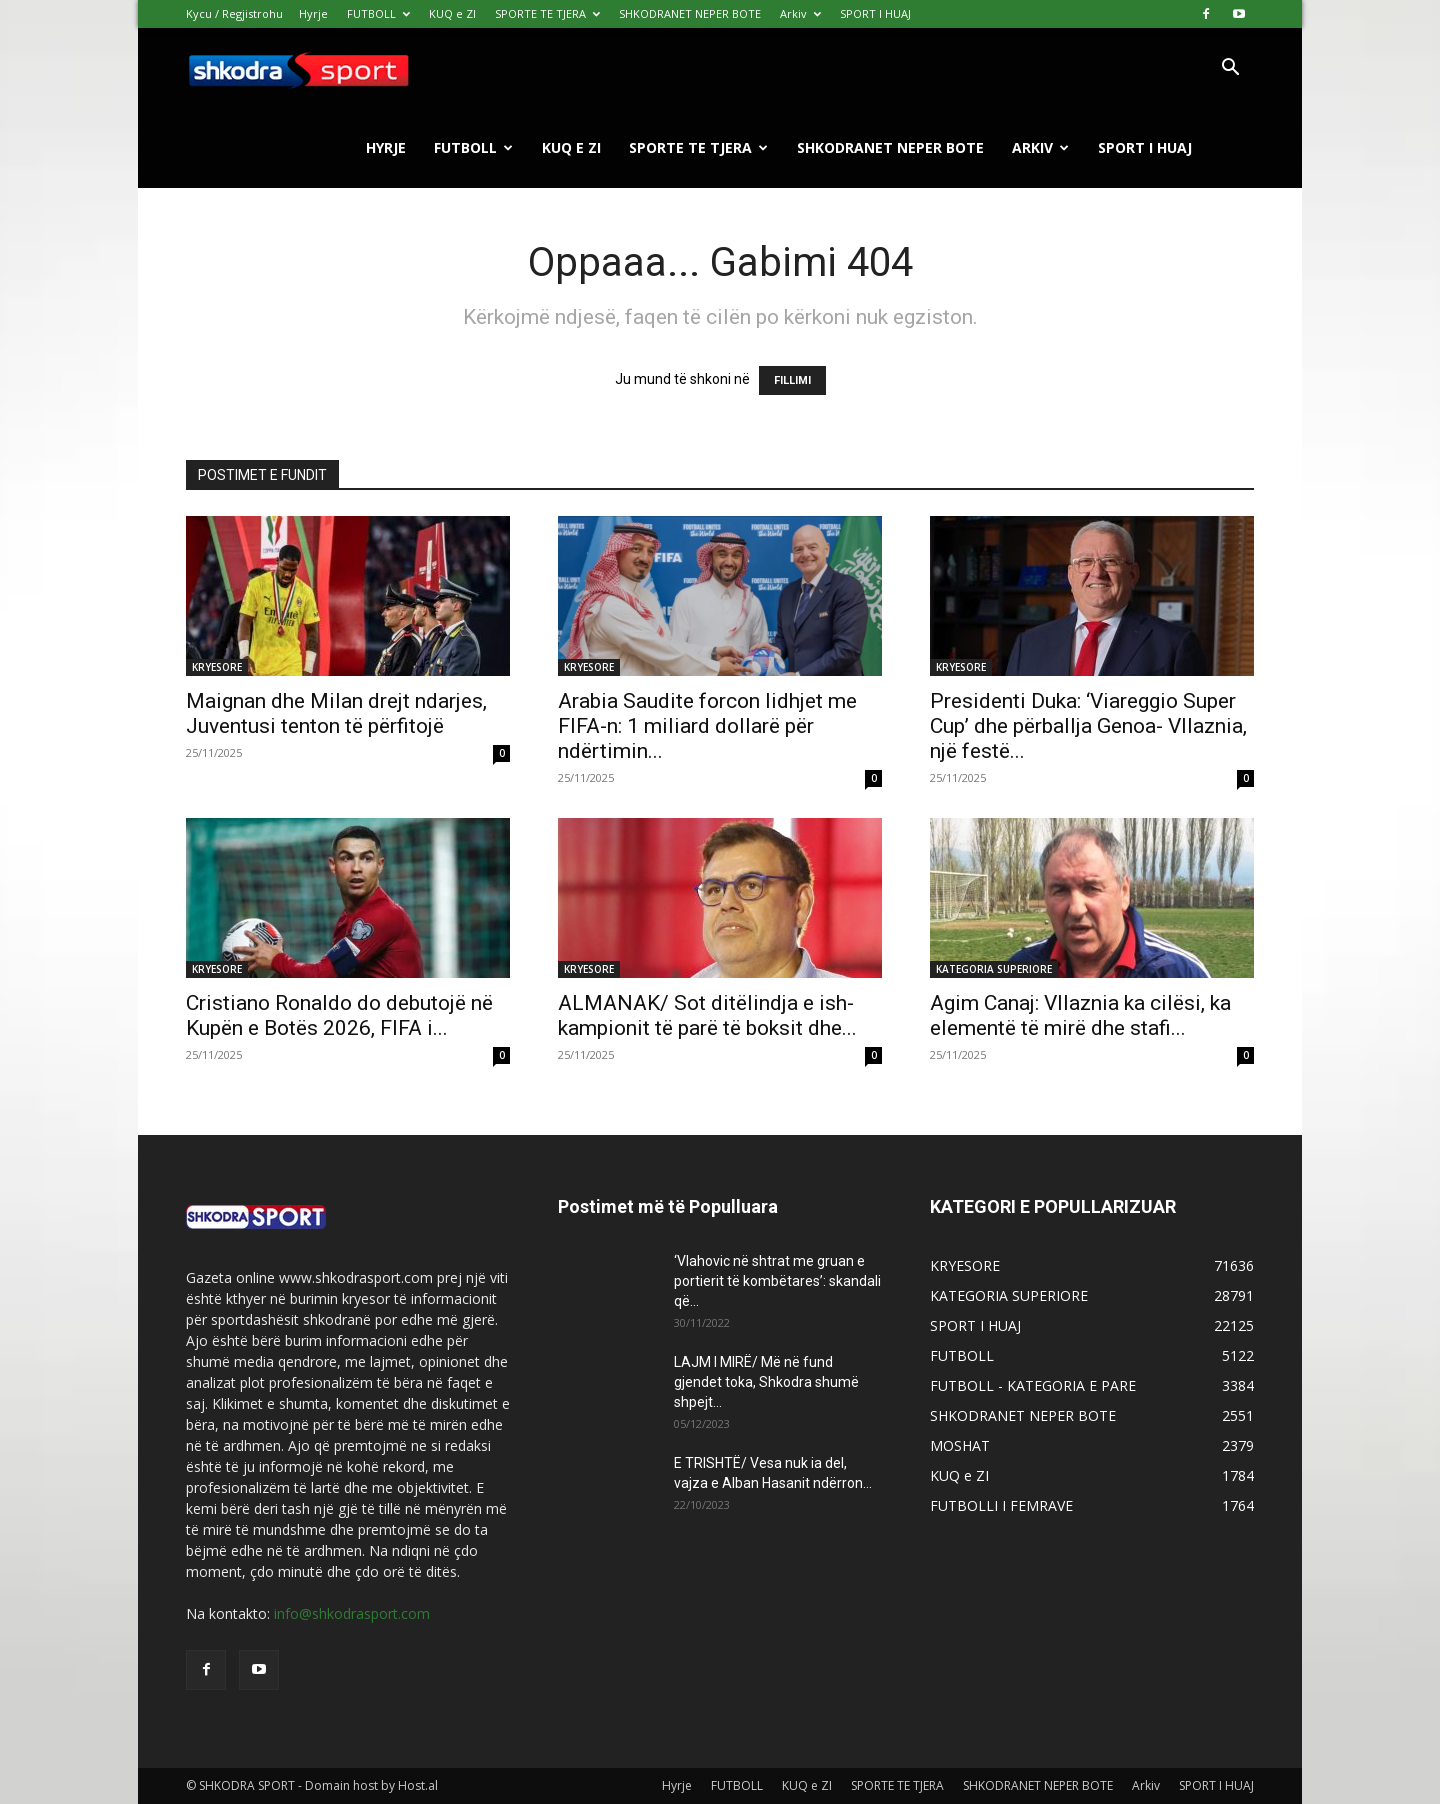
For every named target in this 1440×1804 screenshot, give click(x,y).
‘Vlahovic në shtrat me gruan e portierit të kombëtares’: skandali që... (777, 1281)
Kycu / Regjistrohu (234, 13)
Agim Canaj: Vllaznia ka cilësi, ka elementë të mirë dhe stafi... (1080, 1015)
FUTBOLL (378, 13)
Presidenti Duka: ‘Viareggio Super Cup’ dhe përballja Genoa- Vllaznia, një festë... (1088, 726)
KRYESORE (217, 667)
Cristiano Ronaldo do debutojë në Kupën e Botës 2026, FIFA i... (339, 1015)
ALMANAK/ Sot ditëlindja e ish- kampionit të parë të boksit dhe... (707, 1015)
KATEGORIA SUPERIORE (994, 969)
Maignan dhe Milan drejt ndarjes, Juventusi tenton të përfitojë (336, 713)
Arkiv (800, 13)
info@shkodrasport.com (352, 1613)
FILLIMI (792, 380)
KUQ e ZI (452, 13)
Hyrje (313, 13)
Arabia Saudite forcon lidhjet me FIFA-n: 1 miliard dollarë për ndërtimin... (707, 726)
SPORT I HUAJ (875, 13)
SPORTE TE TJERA (547, 13)
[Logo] (298, 68)
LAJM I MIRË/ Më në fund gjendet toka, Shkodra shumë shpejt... (766, 1382)
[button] (1230, 69)
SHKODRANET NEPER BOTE (690, 13)
